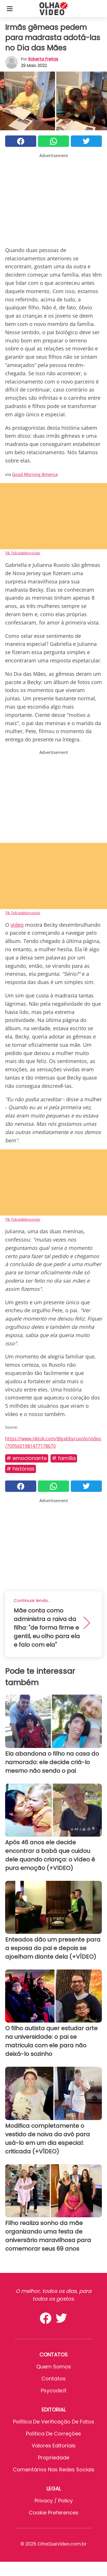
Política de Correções (53, 2433)
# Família (64, 1458)
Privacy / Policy (54, 2500)
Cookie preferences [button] (53, 2512)
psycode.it (53, 2390)
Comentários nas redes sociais (53, 2469)
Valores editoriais (54, 2445)
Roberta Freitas (43, 59)
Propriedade (53, 2457)
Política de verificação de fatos (53, 2421)
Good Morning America (35, 474)
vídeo (17, 924)
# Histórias (21, 1468)
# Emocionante (27, 1458)
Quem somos (53, 2366)
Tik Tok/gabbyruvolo (22, 552)
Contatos (53, 2378)
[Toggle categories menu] (9, 8)
